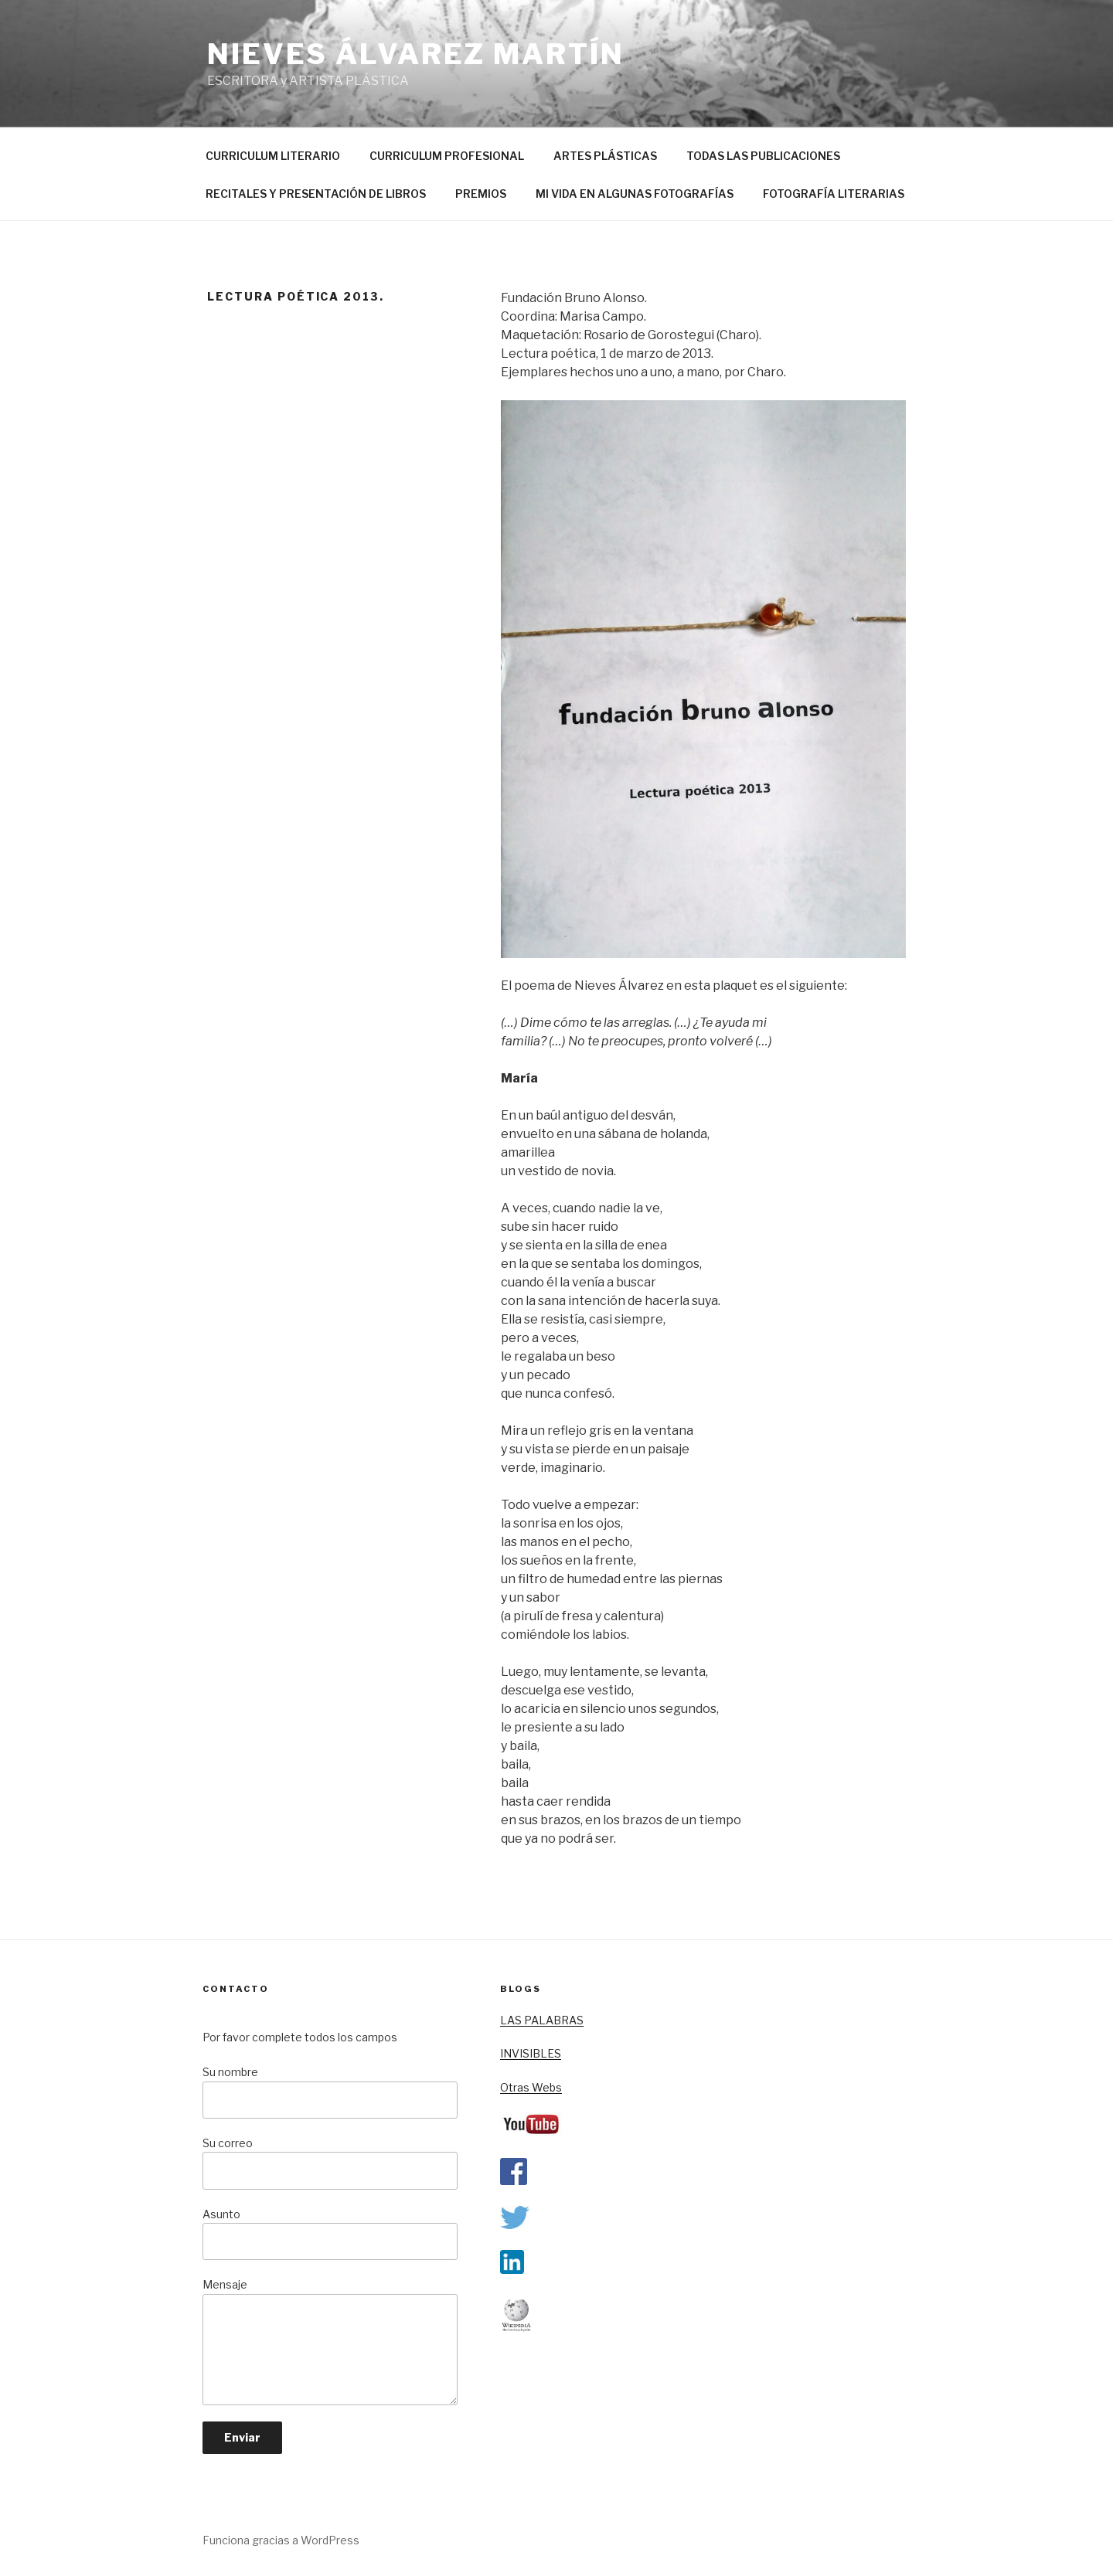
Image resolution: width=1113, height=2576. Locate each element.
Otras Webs (531, 2087)
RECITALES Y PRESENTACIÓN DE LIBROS (316, 193)
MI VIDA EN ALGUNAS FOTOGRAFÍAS (634, 193)
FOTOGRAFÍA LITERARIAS (833, 193)
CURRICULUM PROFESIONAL (446, 155)
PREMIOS (480, 193)
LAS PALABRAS (542, 2020)
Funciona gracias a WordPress (281, 2540)
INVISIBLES (530, 2053)
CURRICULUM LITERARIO (273, 155)
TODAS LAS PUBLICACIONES (763, 155)
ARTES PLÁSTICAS (605, 155)
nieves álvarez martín (415, 54)
